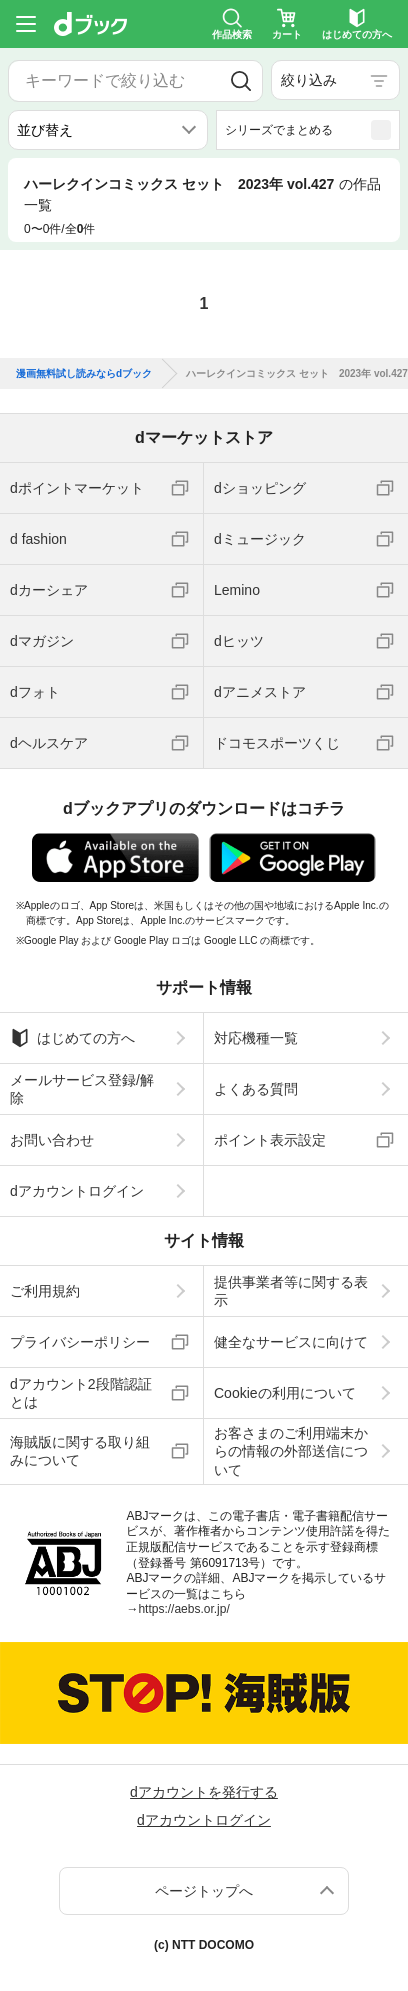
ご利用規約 (45, 1291)
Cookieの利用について (285, 1393)
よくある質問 (256, 1089)
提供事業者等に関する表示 (291, 1291)
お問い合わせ (52, 1140)
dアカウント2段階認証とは (81, 1393)
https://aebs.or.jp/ (183, 1609)
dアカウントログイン (77, 1191)
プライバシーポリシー (80, 1342)
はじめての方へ (72, 1038)
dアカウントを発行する (204, 1792)
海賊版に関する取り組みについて (80, 1451)
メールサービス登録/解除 (82, 1089)
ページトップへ (204, 1891)
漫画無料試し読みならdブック (84, 374)
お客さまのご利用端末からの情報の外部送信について (291, 1451)
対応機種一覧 (256, 1038)
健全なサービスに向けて (291, 1342)
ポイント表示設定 (270, 1140)
